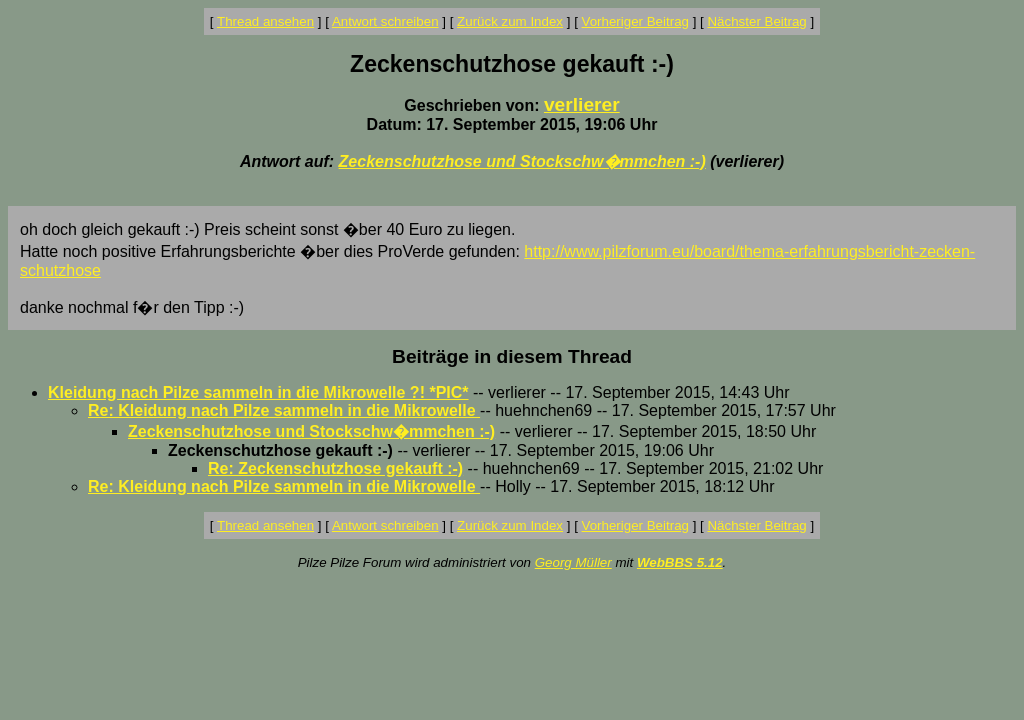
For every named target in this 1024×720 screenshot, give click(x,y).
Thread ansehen (265, 21)
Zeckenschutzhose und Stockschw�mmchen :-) (522, 161)
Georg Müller (573, 562)
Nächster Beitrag (756, 21)
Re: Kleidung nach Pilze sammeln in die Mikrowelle (284, 410)
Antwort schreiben (385, 21)
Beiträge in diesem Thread (512, 356)
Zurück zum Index (510, 21)
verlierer (582, 104)
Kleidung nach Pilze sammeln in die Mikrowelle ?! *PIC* (258, 392)
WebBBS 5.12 (680, 562)
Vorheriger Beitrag (635, 21)
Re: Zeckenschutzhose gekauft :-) (335, 468)
